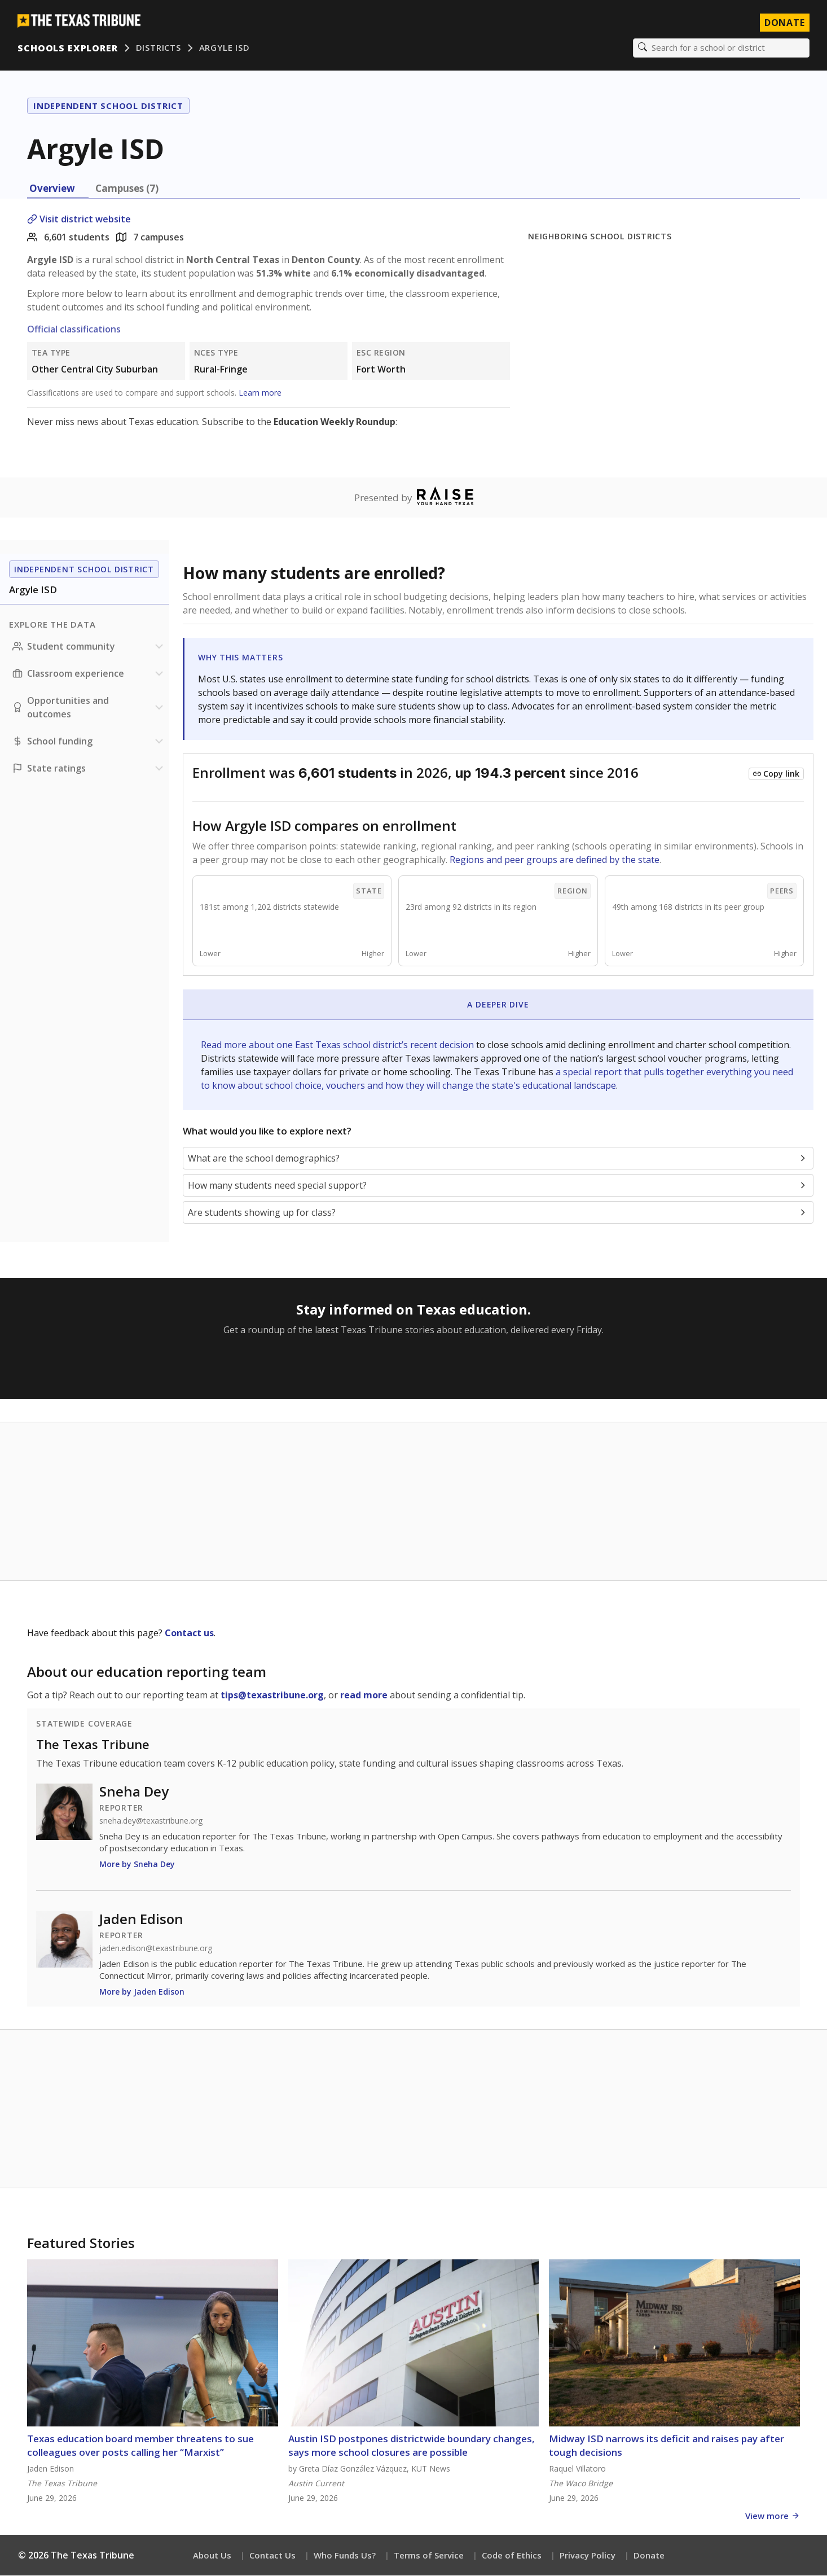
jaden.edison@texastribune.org (155, 1949)
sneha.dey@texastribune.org (151, 1821)
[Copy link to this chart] (776, 774)
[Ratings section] (89, 768)
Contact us (189, 1633)
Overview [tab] (52, 188)
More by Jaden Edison (141, 1992)
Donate (649, 2555)
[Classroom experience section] (89, 674)
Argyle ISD (224, 48)
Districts (158, 48)
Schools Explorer (68, 48)
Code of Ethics (512, 2555)
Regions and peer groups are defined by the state (554, 860)
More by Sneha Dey (137, 1864)
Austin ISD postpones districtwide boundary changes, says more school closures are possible (411, 2446)
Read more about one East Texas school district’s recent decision (338, 1045)
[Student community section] (89, 647)
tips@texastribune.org (272, 1695)
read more (364, 1695)
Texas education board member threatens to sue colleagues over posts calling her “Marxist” (140, 2446)
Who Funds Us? (345, 2555)
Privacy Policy (587, 2555)
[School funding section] (89, 741)
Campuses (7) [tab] (127, 188)
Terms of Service (429, 2555)
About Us (212, 2555)
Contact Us (272, 2555)
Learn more (260, 393)
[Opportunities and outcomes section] (89, 708)
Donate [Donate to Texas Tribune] (784, 22)
